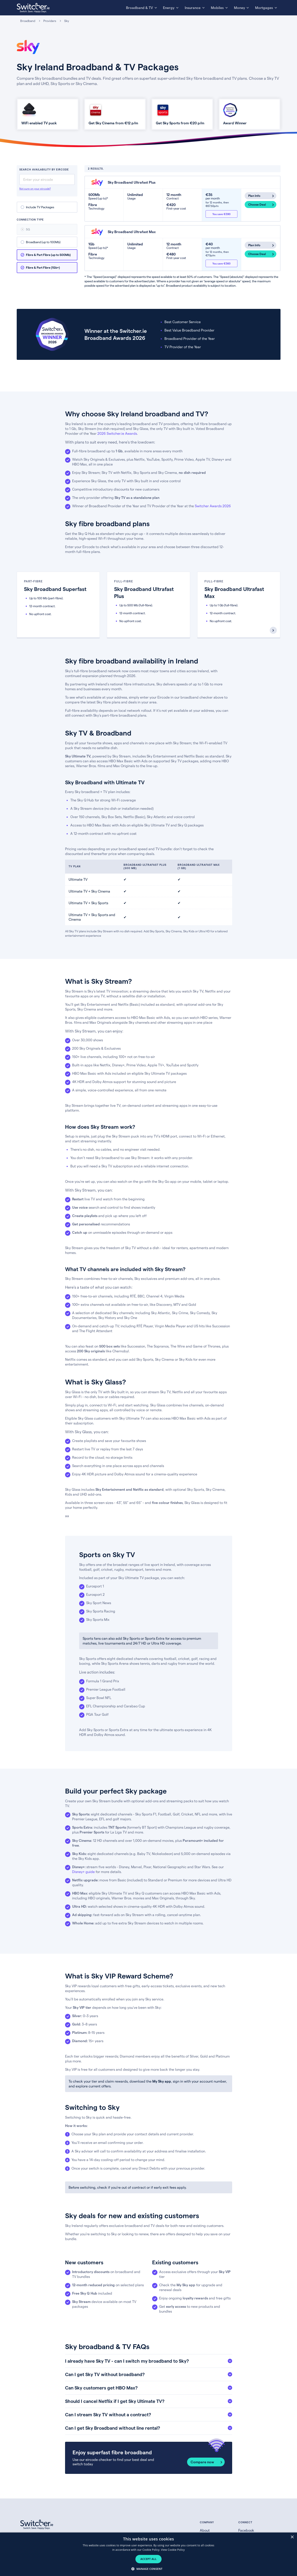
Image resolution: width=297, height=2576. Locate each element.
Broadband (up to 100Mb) (43, 242)
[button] (148, 2569)
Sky (67, 21)
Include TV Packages (40, 207)
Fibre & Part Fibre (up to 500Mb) (48, 255)
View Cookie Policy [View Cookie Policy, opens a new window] (173, 2550)
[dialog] (148, 2554)
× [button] (292, 2537)
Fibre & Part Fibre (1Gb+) (43, 267)
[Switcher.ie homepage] (33, 8)
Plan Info (254, 195)
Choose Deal (257, 204)
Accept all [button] (148, 2559)
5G (28, 229)
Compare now (202, 2462)
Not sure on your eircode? (35, 188)
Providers (50, 21)
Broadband (27, 21)
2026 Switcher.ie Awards (117, 433)
